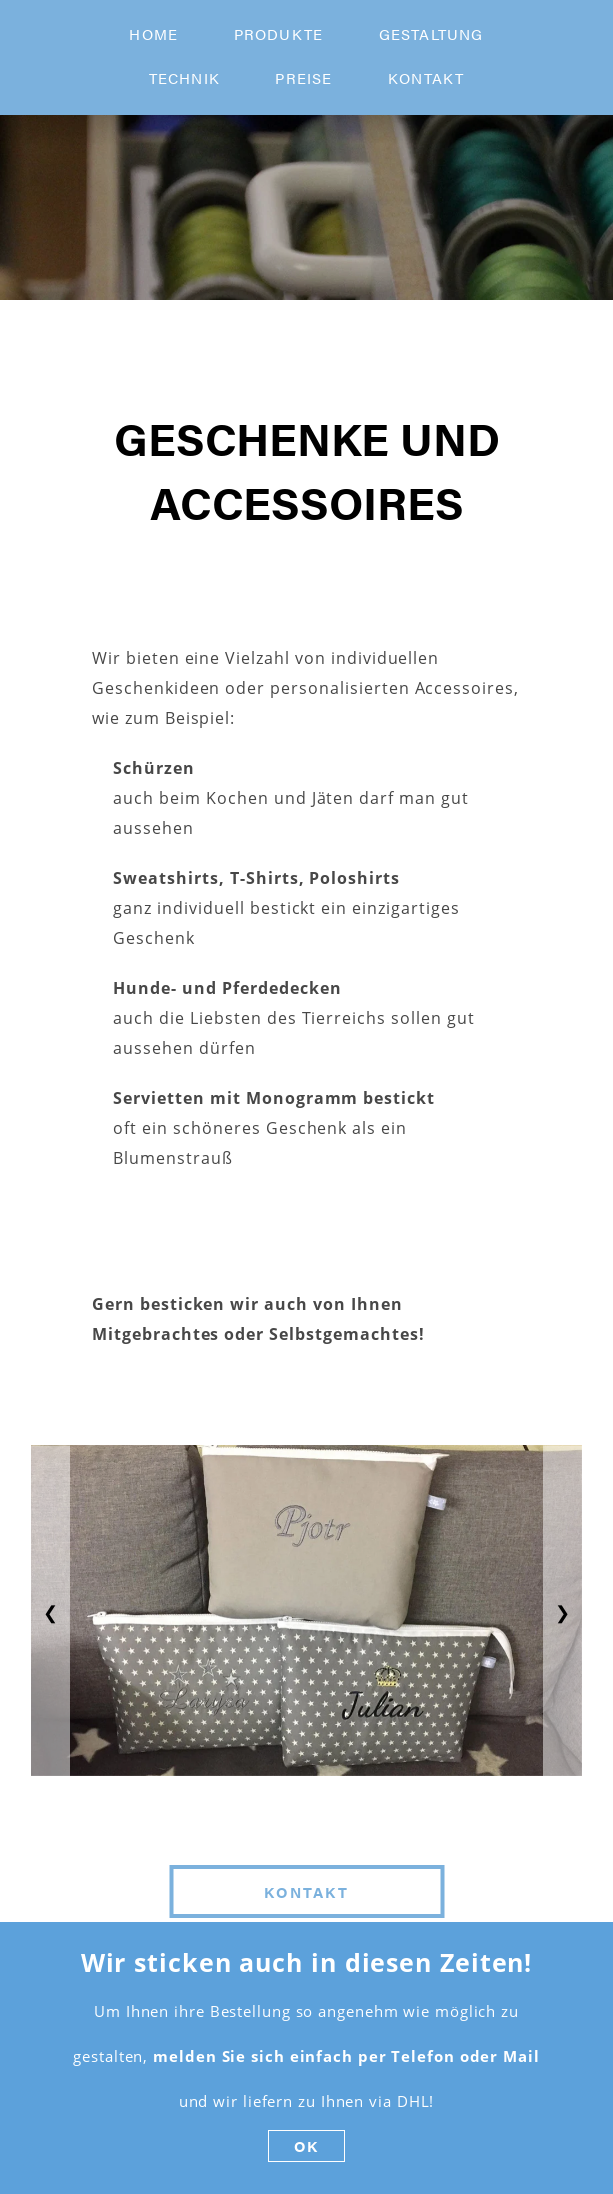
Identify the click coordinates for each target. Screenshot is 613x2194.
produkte (279, 33)
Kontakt (306, 1891)
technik (184, 77)
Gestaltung (431, 33)
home (153, 33)
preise (303, 77)
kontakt (426, 77)
